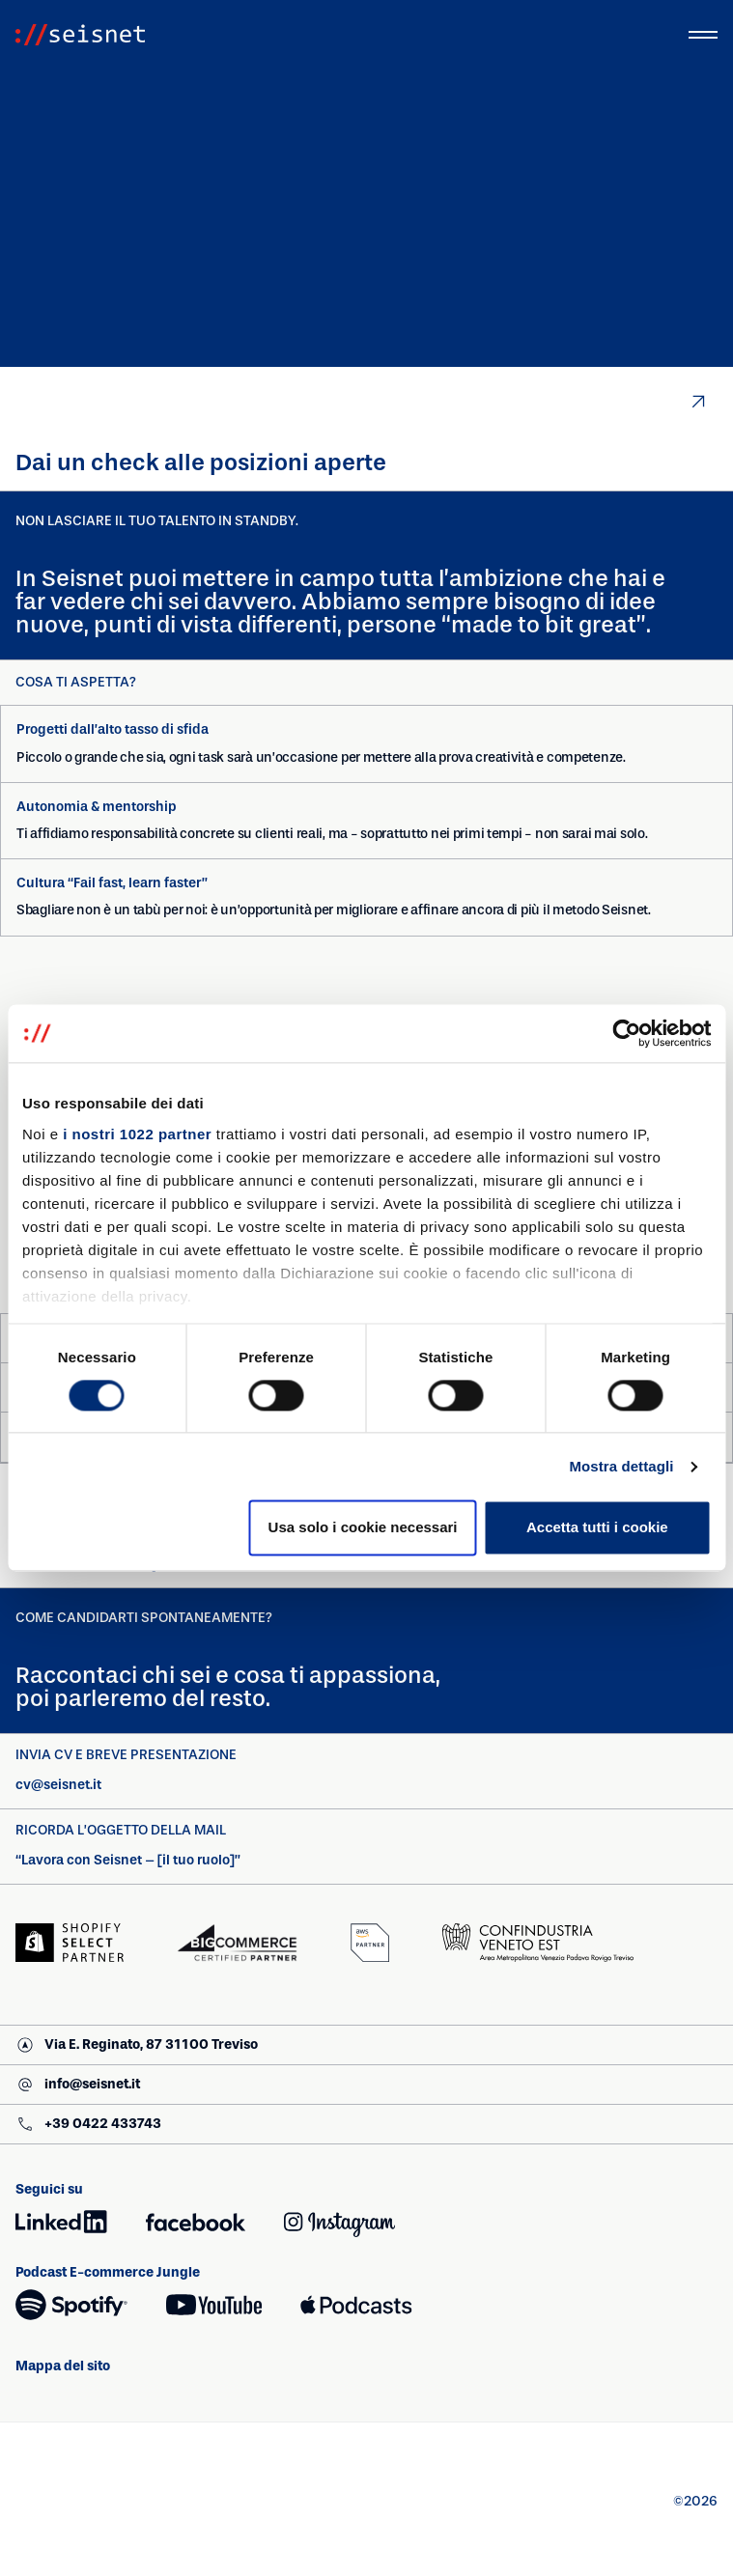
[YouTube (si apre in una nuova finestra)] (214, 2304)
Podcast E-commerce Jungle (107, 2272)
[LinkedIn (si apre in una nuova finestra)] (61, 2221)
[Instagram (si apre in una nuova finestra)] (339, 2221)
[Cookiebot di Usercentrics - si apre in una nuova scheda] (626, 1033)
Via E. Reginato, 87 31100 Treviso (136, 2047)
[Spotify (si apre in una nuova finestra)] (71, 2304)
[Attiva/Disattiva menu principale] (703, 34)
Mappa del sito (74, 2366)
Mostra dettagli (621, 1466)
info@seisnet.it (77, 2087)
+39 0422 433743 (87, 2126)
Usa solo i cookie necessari (363, 1528)
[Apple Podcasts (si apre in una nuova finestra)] (355, 2304)
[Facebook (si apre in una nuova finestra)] (195, 2221)
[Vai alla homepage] (80, 34)
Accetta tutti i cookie (597, 1528)
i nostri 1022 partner (137, 1134)
